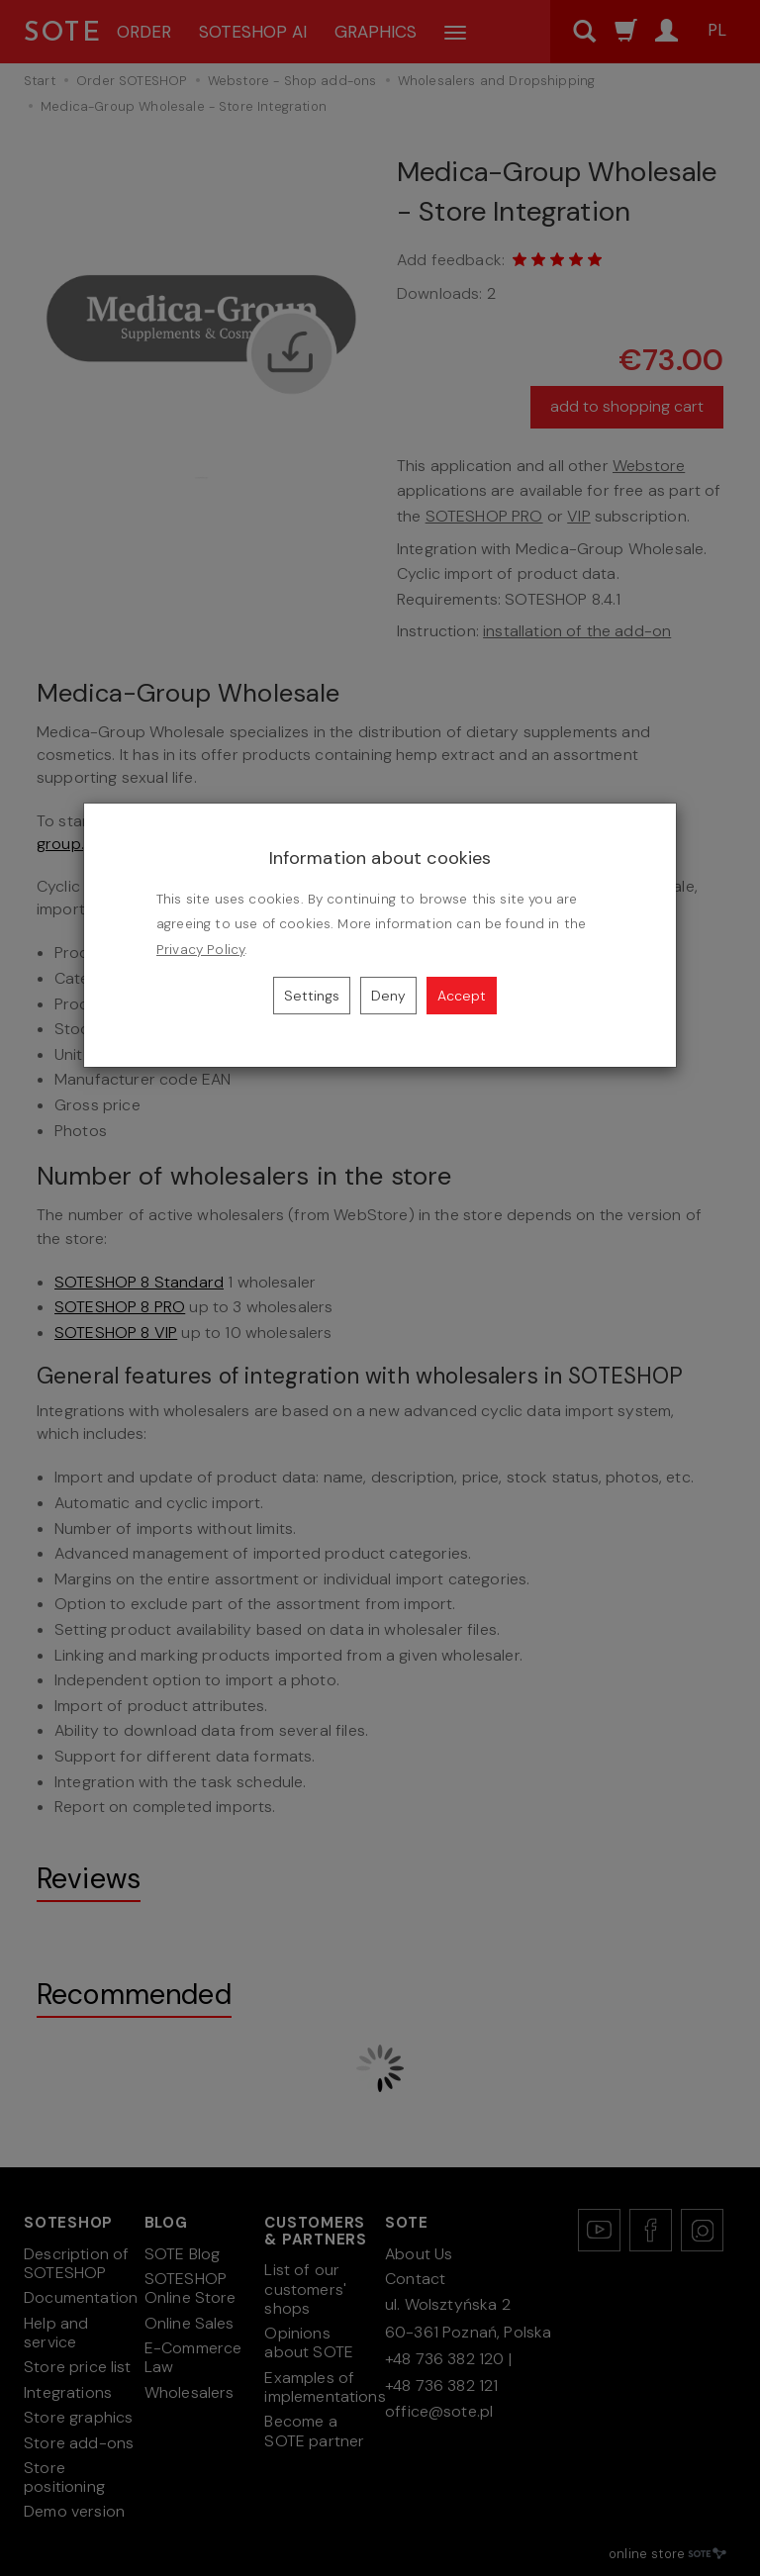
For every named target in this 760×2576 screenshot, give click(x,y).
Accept (461, 995)
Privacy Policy (200, 949)
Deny (388, 995)
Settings (311, 995)
